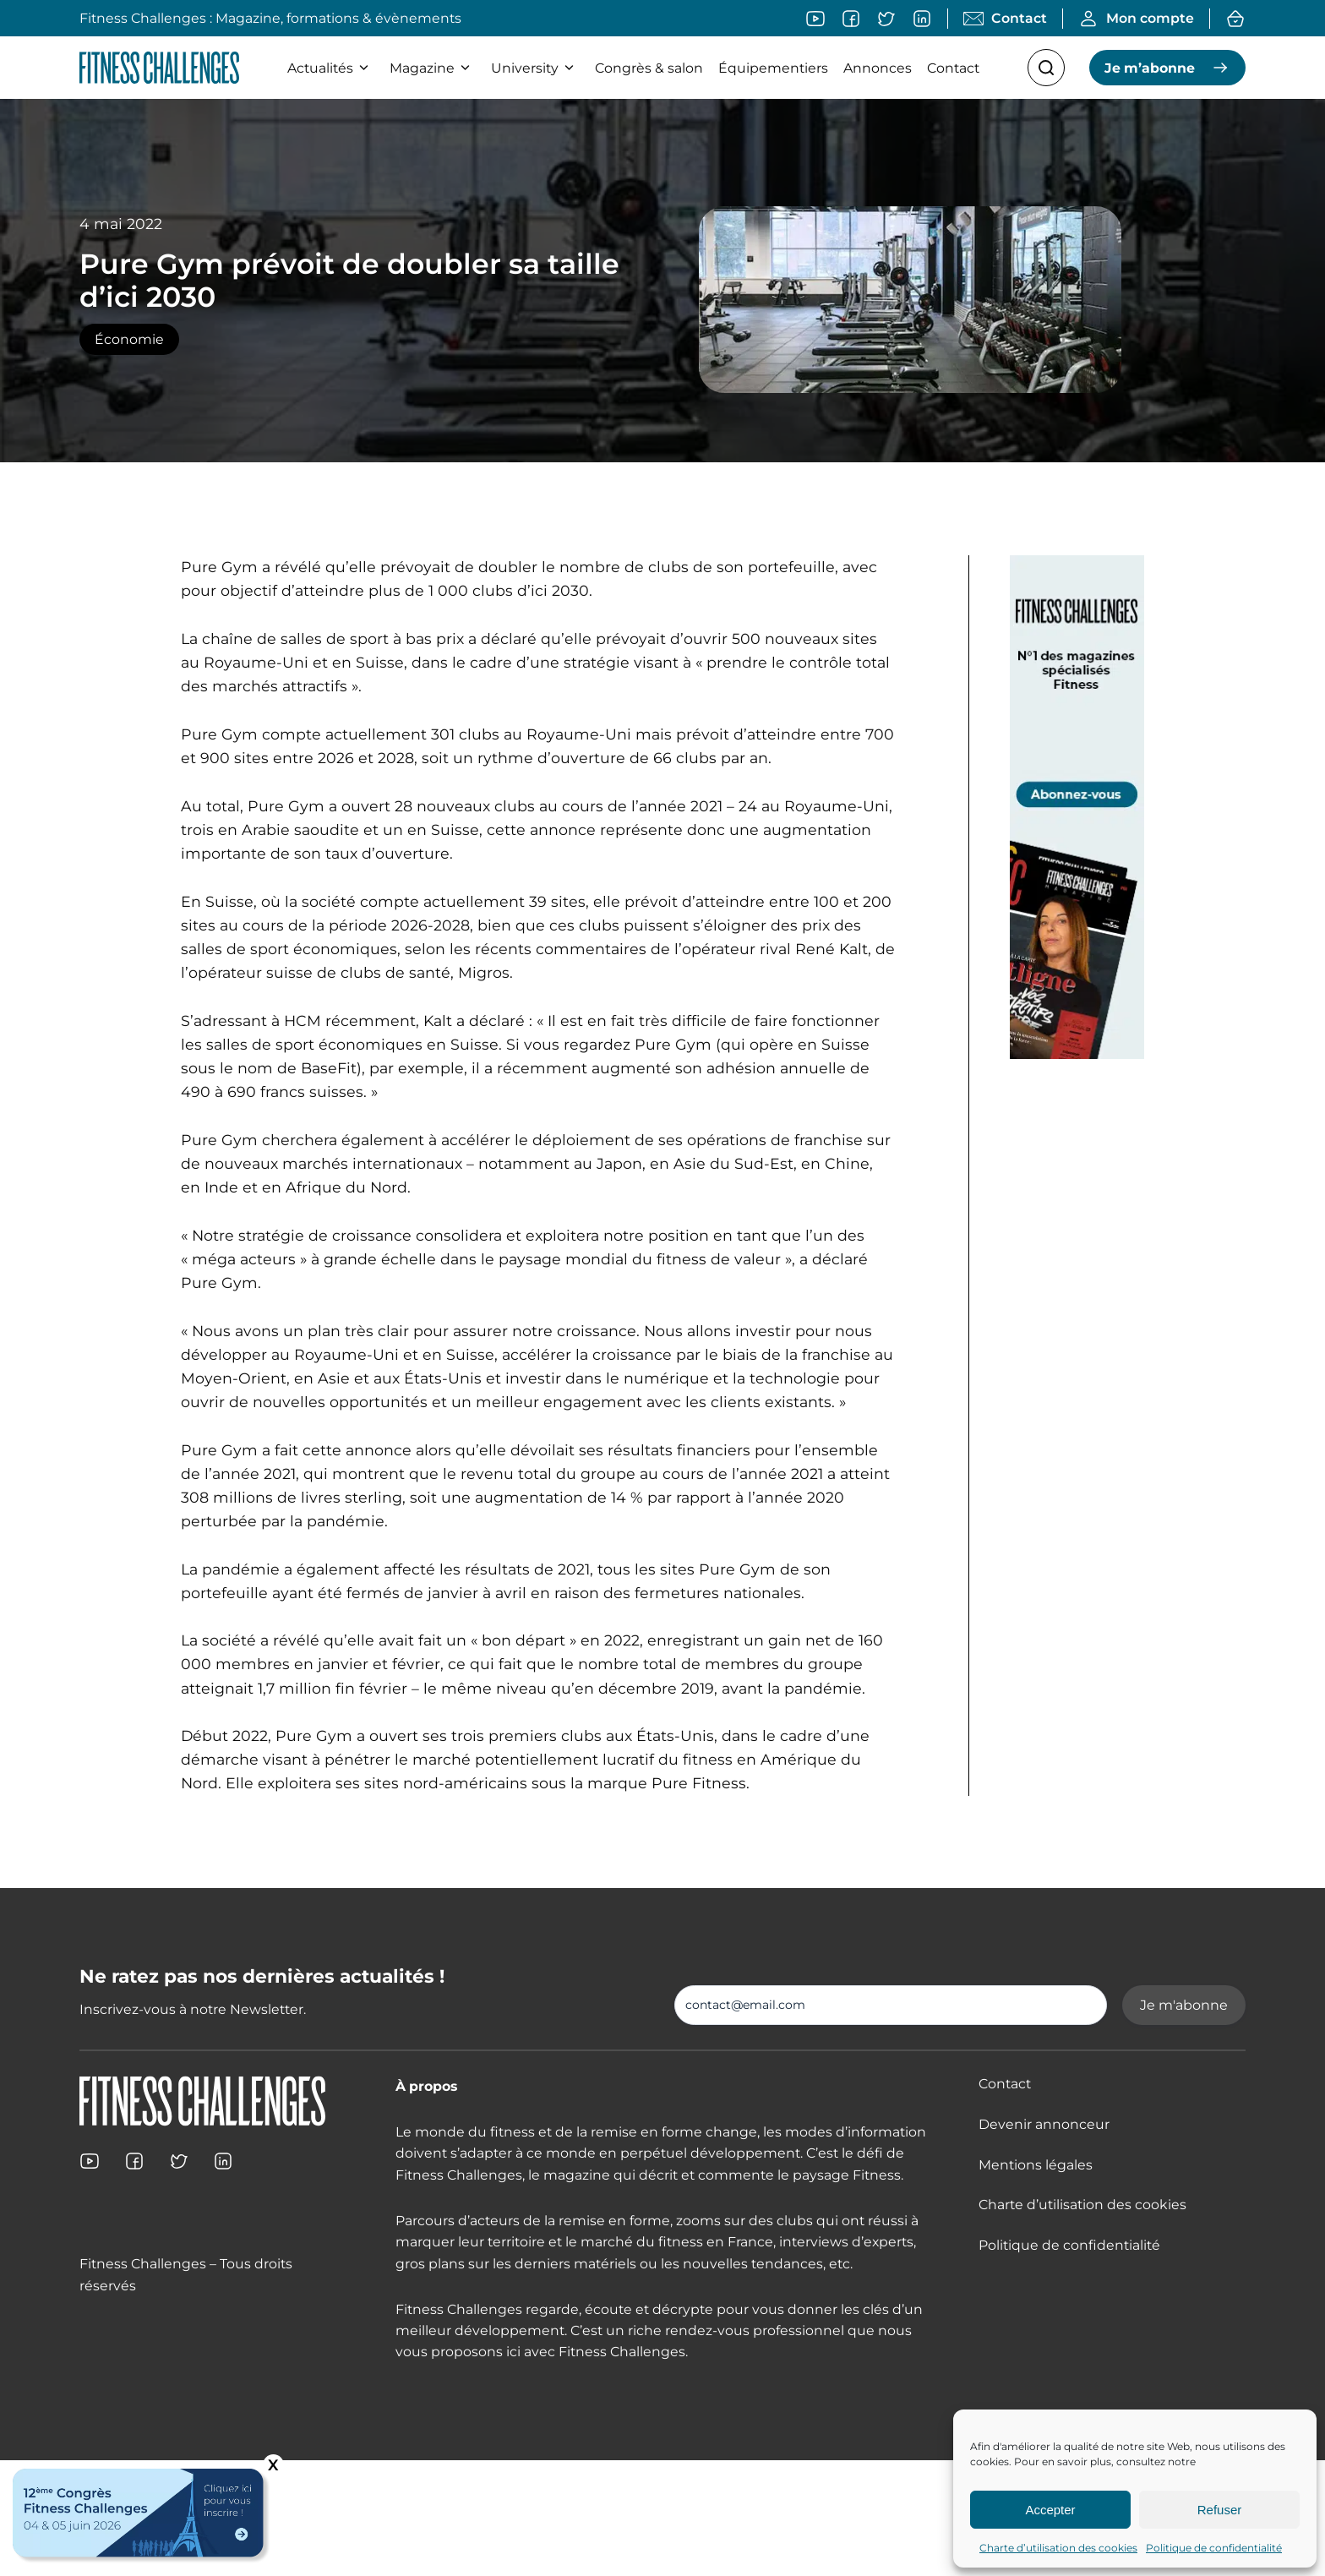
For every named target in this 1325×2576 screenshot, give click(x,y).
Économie (129, 339)
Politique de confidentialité (1214, 2547)
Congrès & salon (649, 68)
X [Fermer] (273, 2465)
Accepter (1050, 2509)
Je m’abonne (1149, 68)
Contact (953, 68)
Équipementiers (773, 68)
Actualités (330, 67)
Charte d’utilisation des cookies (1058, 2547)
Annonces (877, 68)
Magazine (433, 67)
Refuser (1219, 2509)
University (535, 67)
